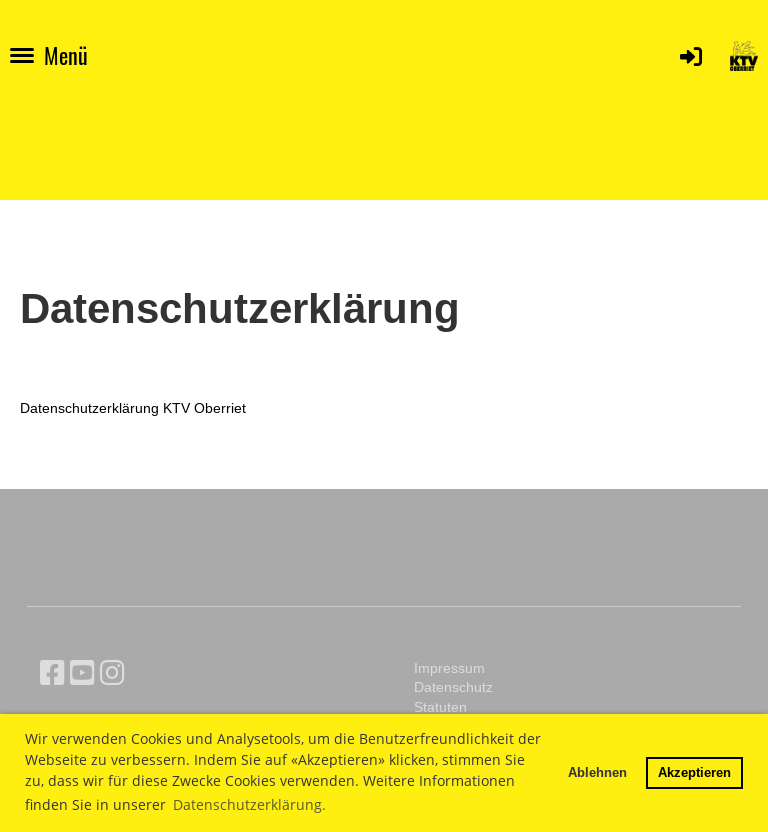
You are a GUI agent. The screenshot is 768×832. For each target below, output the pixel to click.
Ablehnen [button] (597, 772)
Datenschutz (453, 687)
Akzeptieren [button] (694, 772)
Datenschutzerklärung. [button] (249, 804)
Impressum (449, 668)
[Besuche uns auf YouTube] (82, 673)
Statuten (440, 707)
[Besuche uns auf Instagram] (112, 673)
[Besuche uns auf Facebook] (52, 673)
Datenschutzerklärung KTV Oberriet (133, 408)
